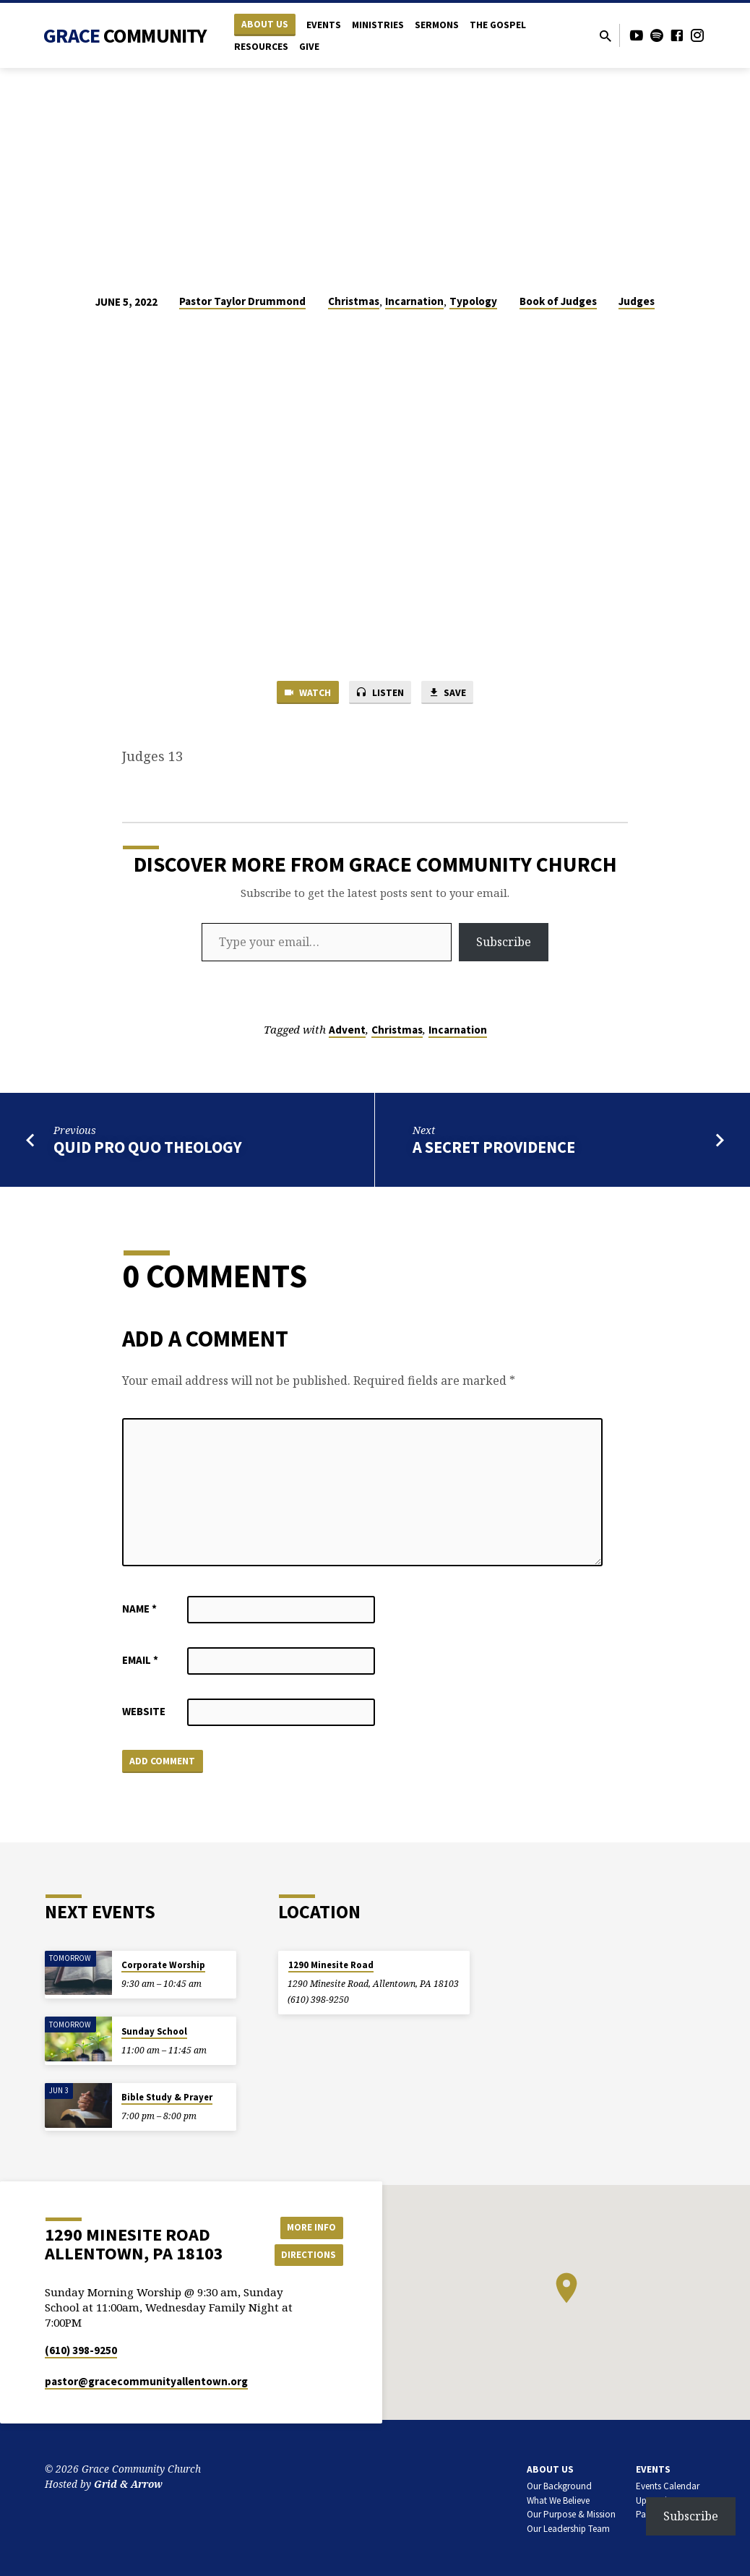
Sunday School (154, 2031)
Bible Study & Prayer (166, 2097)
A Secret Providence (494, 1149)
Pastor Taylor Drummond (242, 301)
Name (139, 1610)
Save (451, 694)
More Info (306, 2226)
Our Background (559, 2486)
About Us (264, 24)
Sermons (437, 25)
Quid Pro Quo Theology (147, 1149)
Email (140, 1661)
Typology (473, 301)
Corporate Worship (163, 1965)
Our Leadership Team (568, 2529)
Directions (307, 2255)
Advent (347, 1032)
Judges (636, 301)
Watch (303, 694)
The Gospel (498, 25)
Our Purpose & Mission (571, 2514)
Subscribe (503, 944)
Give (309, 46)
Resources (261, 46)
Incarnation (414, 301)
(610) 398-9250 (318, 1999)
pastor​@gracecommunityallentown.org (146, 2381)
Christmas (353, 301)
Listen (380, 694)
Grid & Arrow (128, 2484)
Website (143, 1713)
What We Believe (558, 2500)
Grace (125, 35)
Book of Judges (558, 301)
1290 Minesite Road (331, 1965)
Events (323, 25)
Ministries (378, 25)
